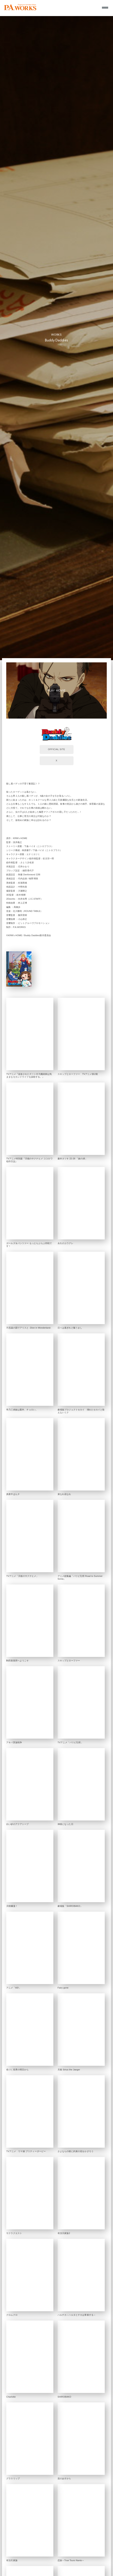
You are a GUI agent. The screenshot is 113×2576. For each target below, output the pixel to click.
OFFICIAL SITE (56, 749)
